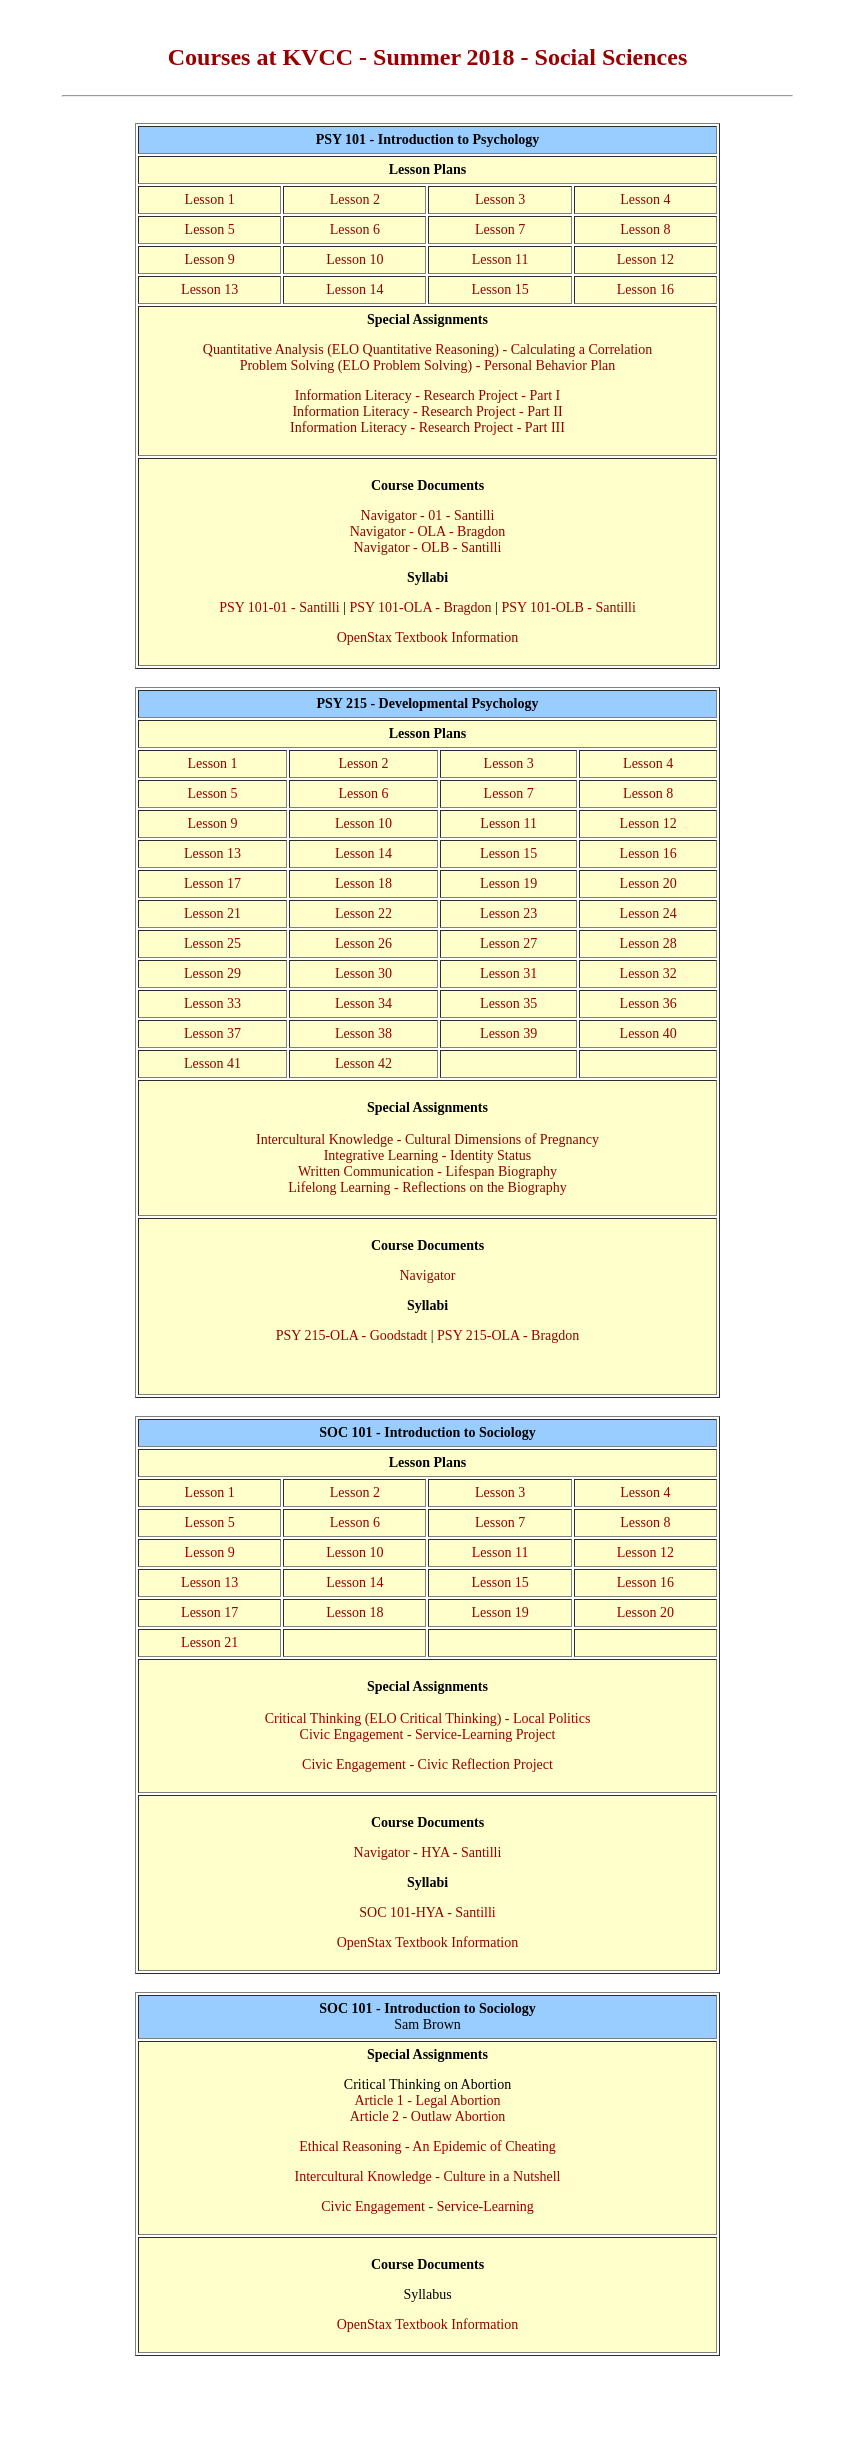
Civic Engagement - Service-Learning (427, 2206)
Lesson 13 (209, 289)
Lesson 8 (645, 229)
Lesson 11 (500, 259)
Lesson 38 (363, 1033)
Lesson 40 (648, 1033)
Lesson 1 (210, 199)
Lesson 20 (648, 883)
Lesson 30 (363, 973)
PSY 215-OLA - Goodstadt (352, 1335)
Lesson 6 (355, 229)
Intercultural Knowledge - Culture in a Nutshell (428, 2176)
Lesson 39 (508, 1033)
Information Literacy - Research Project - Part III (427, 427)
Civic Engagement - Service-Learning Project (428, 1734)
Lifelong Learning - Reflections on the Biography (427, 1187)
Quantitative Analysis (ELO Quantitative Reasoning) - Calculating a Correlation (427, 349)
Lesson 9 (210, 259)
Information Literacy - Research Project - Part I (428, 395)
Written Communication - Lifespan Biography (427, 1171)
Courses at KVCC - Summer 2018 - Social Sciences (428, 57)
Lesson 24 (648, 913)
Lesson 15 (499, 289)
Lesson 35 (508, 1003)
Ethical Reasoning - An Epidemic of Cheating (427, 2146)
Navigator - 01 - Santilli (428, 515)
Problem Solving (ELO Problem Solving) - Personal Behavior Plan (428, 365)
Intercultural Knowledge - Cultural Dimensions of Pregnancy (427, 1139)
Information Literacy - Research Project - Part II (427, 411)
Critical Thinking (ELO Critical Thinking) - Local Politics (428, 1718)
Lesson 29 (212, 973)
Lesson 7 (500, 229)
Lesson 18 (363, 883)
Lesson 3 (500, 199)
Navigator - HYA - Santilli (428, 1852)
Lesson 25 (212, 943)
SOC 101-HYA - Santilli (427, 1912)
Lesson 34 (363, 1003)
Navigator (428, 1275)
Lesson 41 (212, 1063)
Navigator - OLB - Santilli (428, 547)
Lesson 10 (354, 259)
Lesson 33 (212, 1003)
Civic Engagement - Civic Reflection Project (427, 1764)
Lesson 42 (363, 1063)
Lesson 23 (508, 913)
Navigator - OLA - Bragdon (428, 531)
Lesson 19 (508, 883)
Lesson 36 (648, 1003)
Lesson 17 (212, 883)
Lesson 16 (645, 289)
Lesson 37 (212, 1033)
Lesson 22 (363, 913)
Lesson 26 (363, 943)
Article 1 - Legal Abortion (427, 2100)
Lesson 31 (508, 973)
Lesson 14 (354, 289)
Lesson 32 (648, 973)
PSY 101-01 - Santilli (279, 607)
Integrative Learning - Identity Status (428, 1155)
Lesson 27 (508, 943)
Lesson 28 (648, 943)
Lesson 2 (355, 199)
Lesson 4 (645, 199)
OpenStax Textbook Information (428, 637)
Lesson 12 (645, 259)
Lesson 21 (212, 913)
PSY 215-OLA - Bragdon (508, 1335)
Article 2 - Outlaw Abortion (428, 2116)
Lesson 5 (210, 229)
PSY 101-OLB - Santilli (568, 607)
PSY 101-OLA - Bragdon (420, 607)
